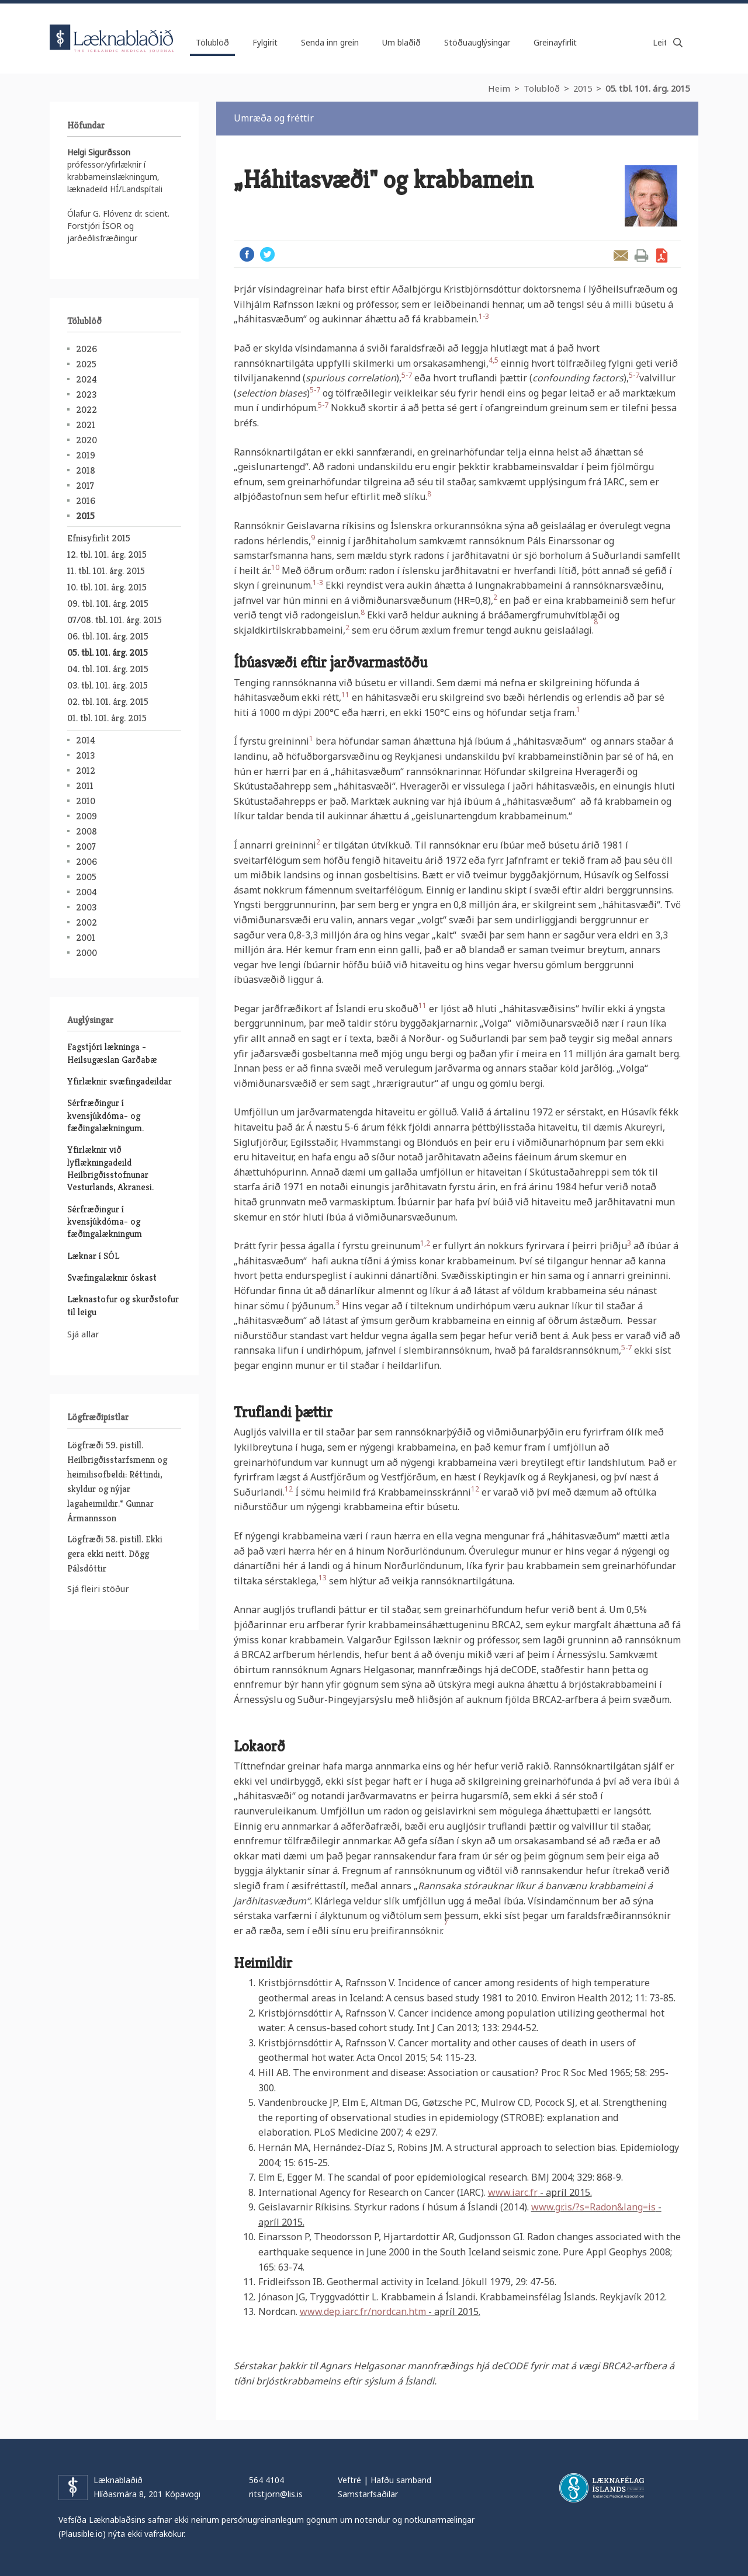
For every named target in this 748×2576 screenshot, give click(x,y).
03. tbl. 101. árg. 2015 (107, 685)
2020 (86, 440)
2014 (85, 740)
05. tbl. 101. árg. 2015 (647, 88)
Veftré (349, 2479)
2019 (85, 455)
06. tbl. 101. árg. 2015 (107, 636)
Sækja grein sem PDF (661, 255)
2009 (86, 816)
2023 (86, 394)
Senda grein (621, 255)
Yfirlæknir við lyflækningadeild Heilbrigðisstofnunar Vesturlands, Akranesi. (110, 1168)
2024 (86, 379)
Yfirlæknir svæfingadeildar (119, 1081)
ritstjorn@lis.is (276, 2493)
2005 (86, 877)
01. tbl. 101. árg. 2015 (107, 718)
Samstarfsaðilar (368, 2493)
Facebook (247, 254)
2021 (85, 425)
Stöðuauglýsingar (477, 42)
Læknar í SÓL (93, 1256)
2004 (86, 892)
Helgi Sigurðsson (98, 152)
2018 (85, 470)
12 (289, 1489)
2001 (85, 937)
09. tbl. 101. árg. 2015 (107, 603)
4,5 (493, 360)
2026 (86, 349)
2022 (86, 410)
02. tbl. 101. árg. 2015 (107, 702)
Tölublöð (542, 88)
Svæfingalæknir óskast (112, 1277)
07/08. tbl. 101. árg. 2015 (114, 620)
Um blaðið (401, 42)
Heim (499, 88)
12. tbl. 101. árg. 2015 (107, 554)
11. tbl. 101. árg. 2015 (106, 571)
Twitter (267, 254)
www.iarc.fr (513, 2192)
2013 (85, 755)
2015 (582, 88)
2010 (85, 801)
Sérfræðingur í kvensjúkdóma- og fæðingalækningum (104, 1221)
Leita (678, 42)
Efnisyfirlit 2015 (98, 538)
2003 (86, 907)
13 (322, 1578)
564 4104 (266, 2479)
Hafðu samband (400, 2479)
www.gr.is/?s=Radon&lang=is (593, 2206)
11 (345, 695)
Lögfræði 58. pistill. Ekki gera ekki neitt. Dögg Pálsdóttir (114, 1553)
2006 (86, 862)
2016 (85, 501)
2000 (86, 953)
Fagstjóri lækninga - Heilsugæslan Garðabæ (112, 1053)
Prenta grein (641, 255)
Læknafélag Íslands (601, 2487)
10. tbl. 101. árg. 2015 (107, 587)
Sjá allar (83, 1334)
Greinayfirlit (555, 42)
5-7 (406, 375)
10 (275, 567)
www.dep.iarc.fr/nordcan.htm (363, 2311)
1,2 (425, 1243)
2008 (86, 831)
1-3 (484, 316)
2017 (85, 485)
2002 (86, 922)
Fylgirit (265, 42)
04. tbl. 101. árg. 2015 (107, 669)
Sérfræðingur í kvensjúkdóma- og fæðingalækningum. (105, 1115)
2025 (86, 364)
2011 (85, 786)
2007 (86, 846)
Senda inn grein (330, 42)
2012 (85, 770)
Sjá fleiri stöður (98, 1588)
